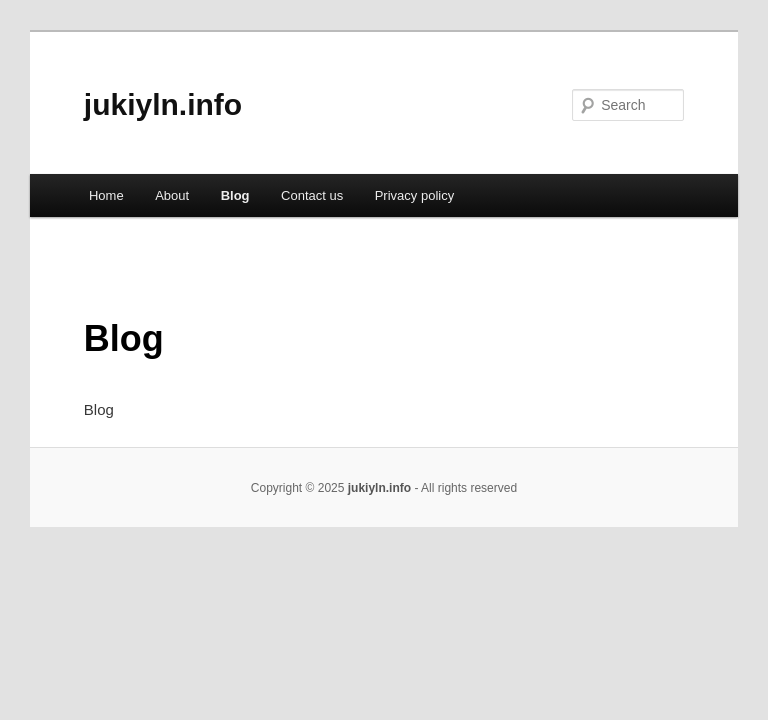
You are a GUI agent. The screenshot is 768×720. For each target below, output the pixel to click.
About (172, 195)
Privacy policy (414, 195)
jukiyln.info (163, 104)
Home (106, 195)
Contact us (312, 195)
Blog (235, 195)
